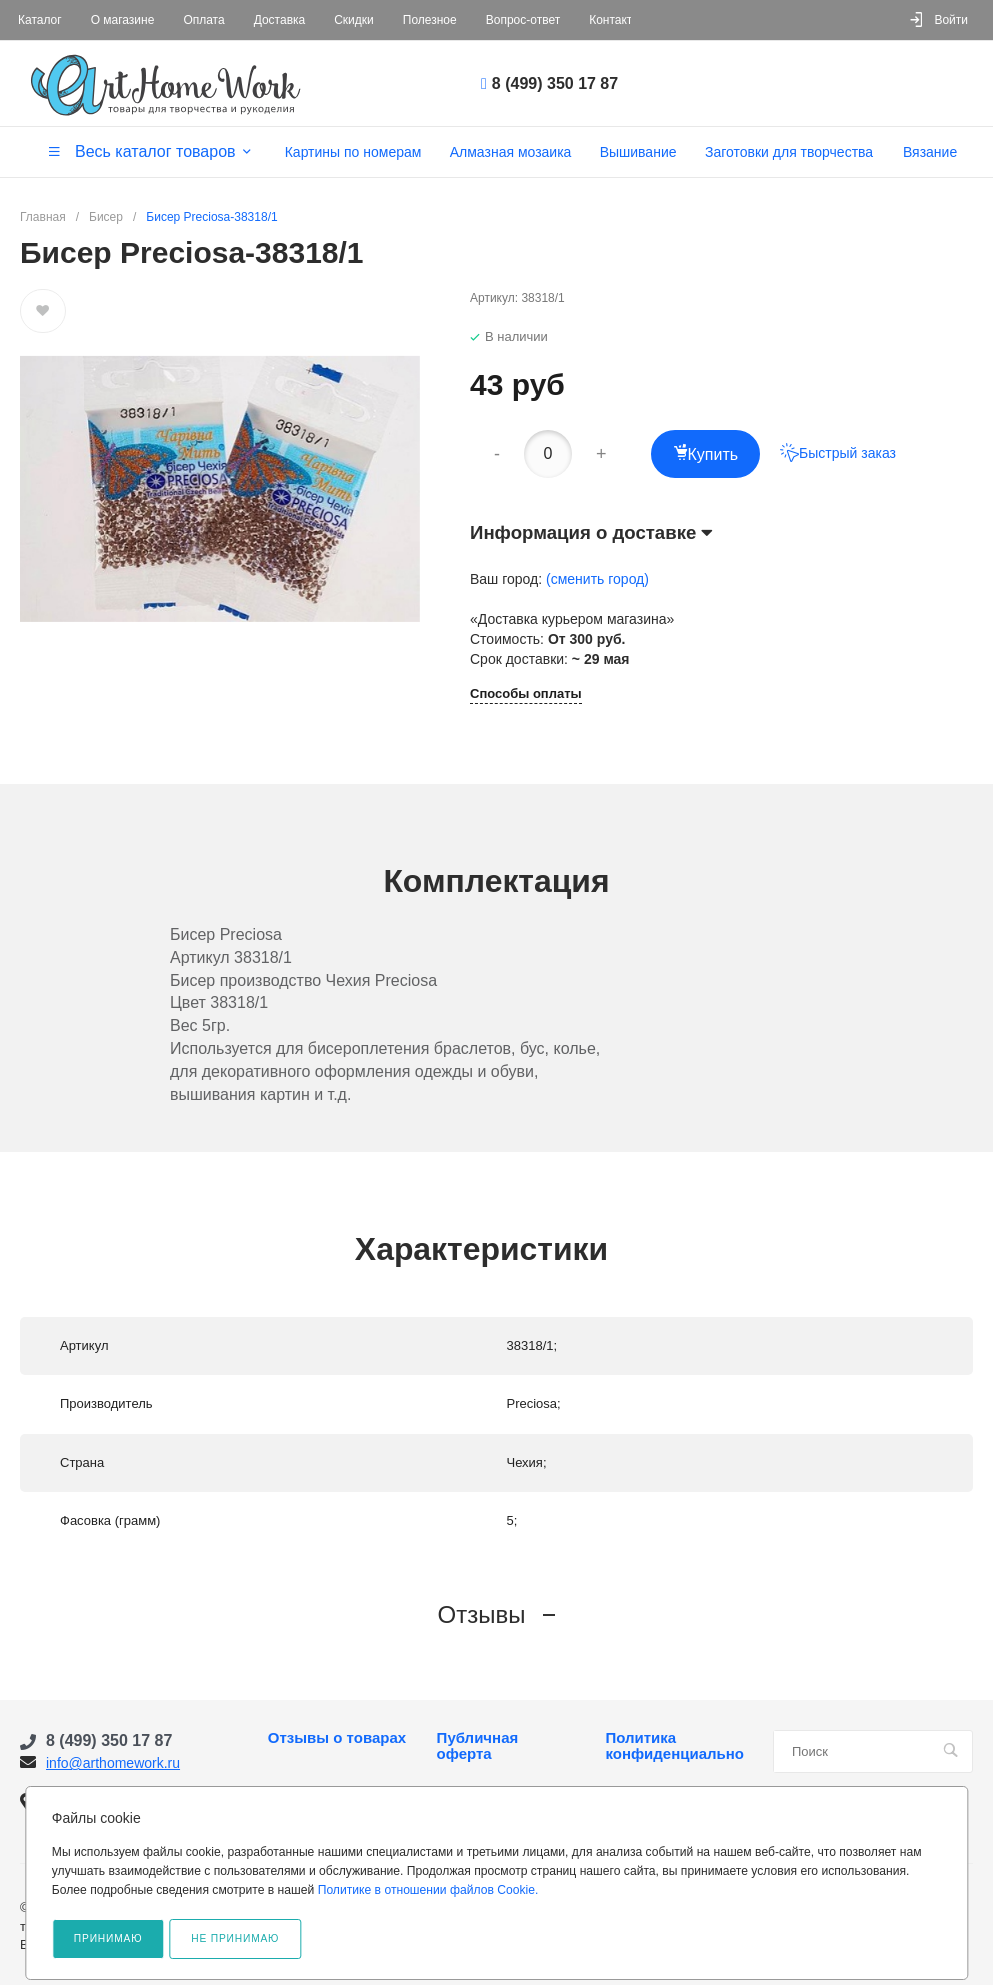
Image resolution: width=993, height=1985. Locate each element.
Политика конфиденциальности (674, 1746)
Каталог (40, 20)
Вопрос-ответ (523, 20)
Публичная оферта (478, 1746)
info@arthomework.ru (113, 1763)
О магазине (123, 20)
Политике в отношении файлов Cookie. (428, 1890)
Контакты (615, 20)
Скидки (354, 20)
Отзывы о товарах (337, 1738)
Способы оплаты (526, 694)
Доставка (280, 20)
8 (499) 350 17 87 (555, 83)
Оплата (203, 20)
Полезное (430, 20)
